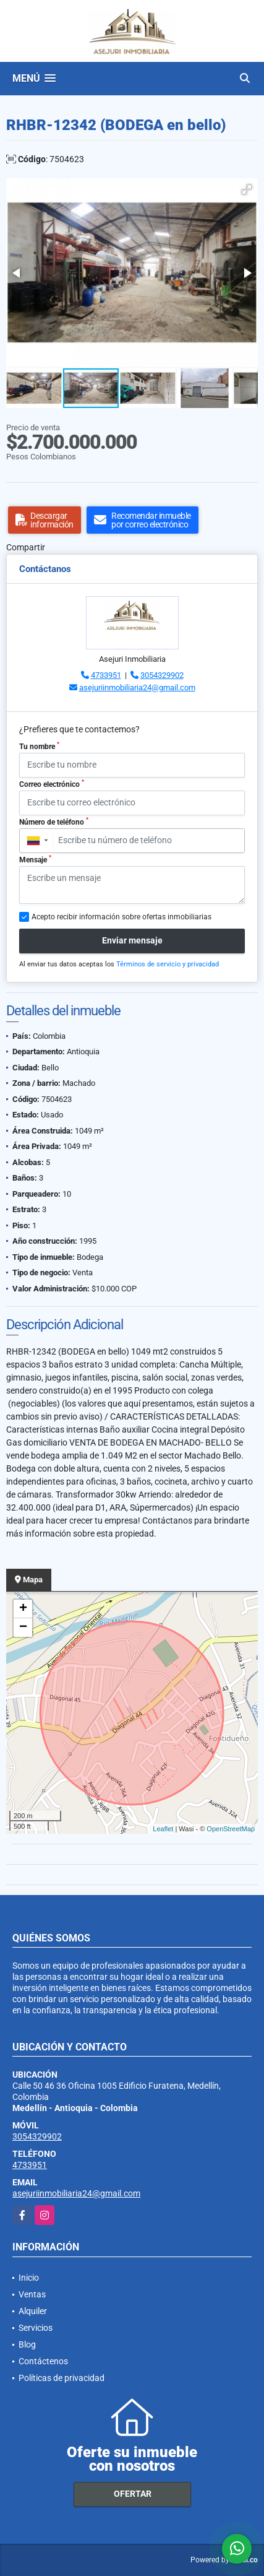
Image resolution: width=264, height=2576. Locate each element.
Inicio (29, 2278)
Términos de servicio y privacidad (167, 964)
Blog (27, 2344)
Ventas (32, 2294)
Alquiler (33, 2311)
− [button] (23, 1627)
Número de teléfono (53, 821)
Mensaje (35, 859)
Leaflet (163, 1828)
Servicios (36, 2328)
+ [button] (23, 1609)
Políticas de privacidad (61, 2378)
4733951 (106, 675)
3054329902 (162, 675)
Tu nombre (39, 746)
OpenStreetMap (231, 1828)
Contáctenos (43, 2361)
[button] (247, 189)
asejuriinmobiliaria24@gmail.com (137, 687)
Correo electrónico (51, 784)
